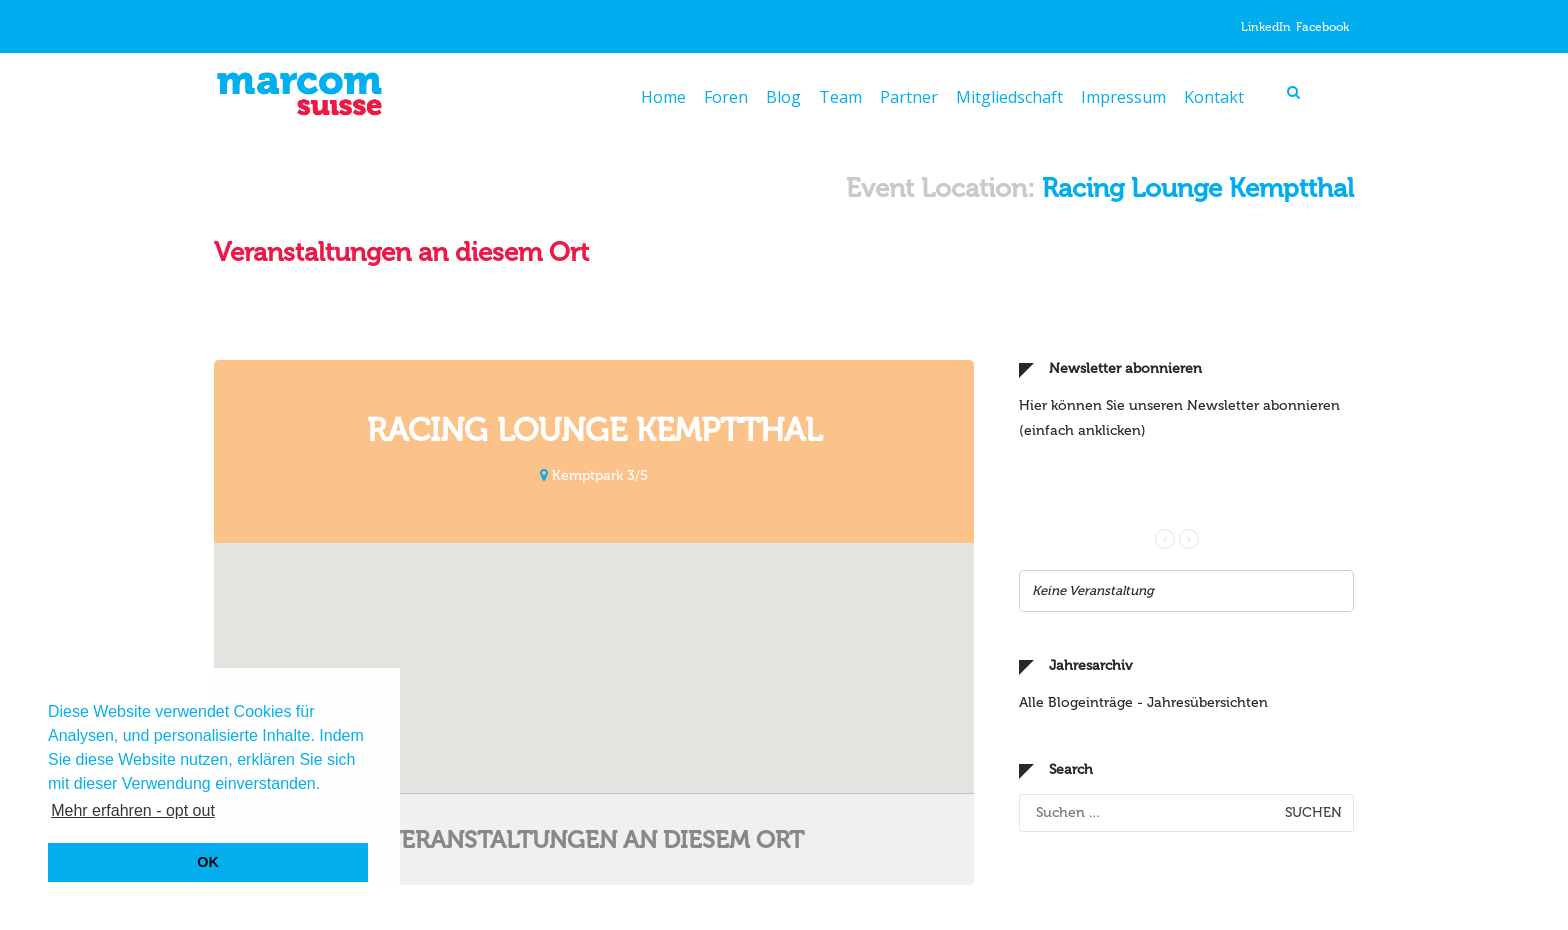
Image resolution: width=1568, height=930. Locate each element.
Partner (909, 97)
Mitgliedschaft (1009, 97)
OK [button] (208, 862)
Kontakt (1214, 97)
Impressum (1123, 97)
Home (663, 97)
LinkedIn (1266, 27)
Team (840, 97)
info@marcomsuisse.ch (885, 903)
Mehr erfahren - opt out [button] (133, 810)
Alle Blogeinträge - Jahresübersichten (1143, 560)
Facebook (1322, 27)
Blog (783, 97)
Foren (726, 97)
